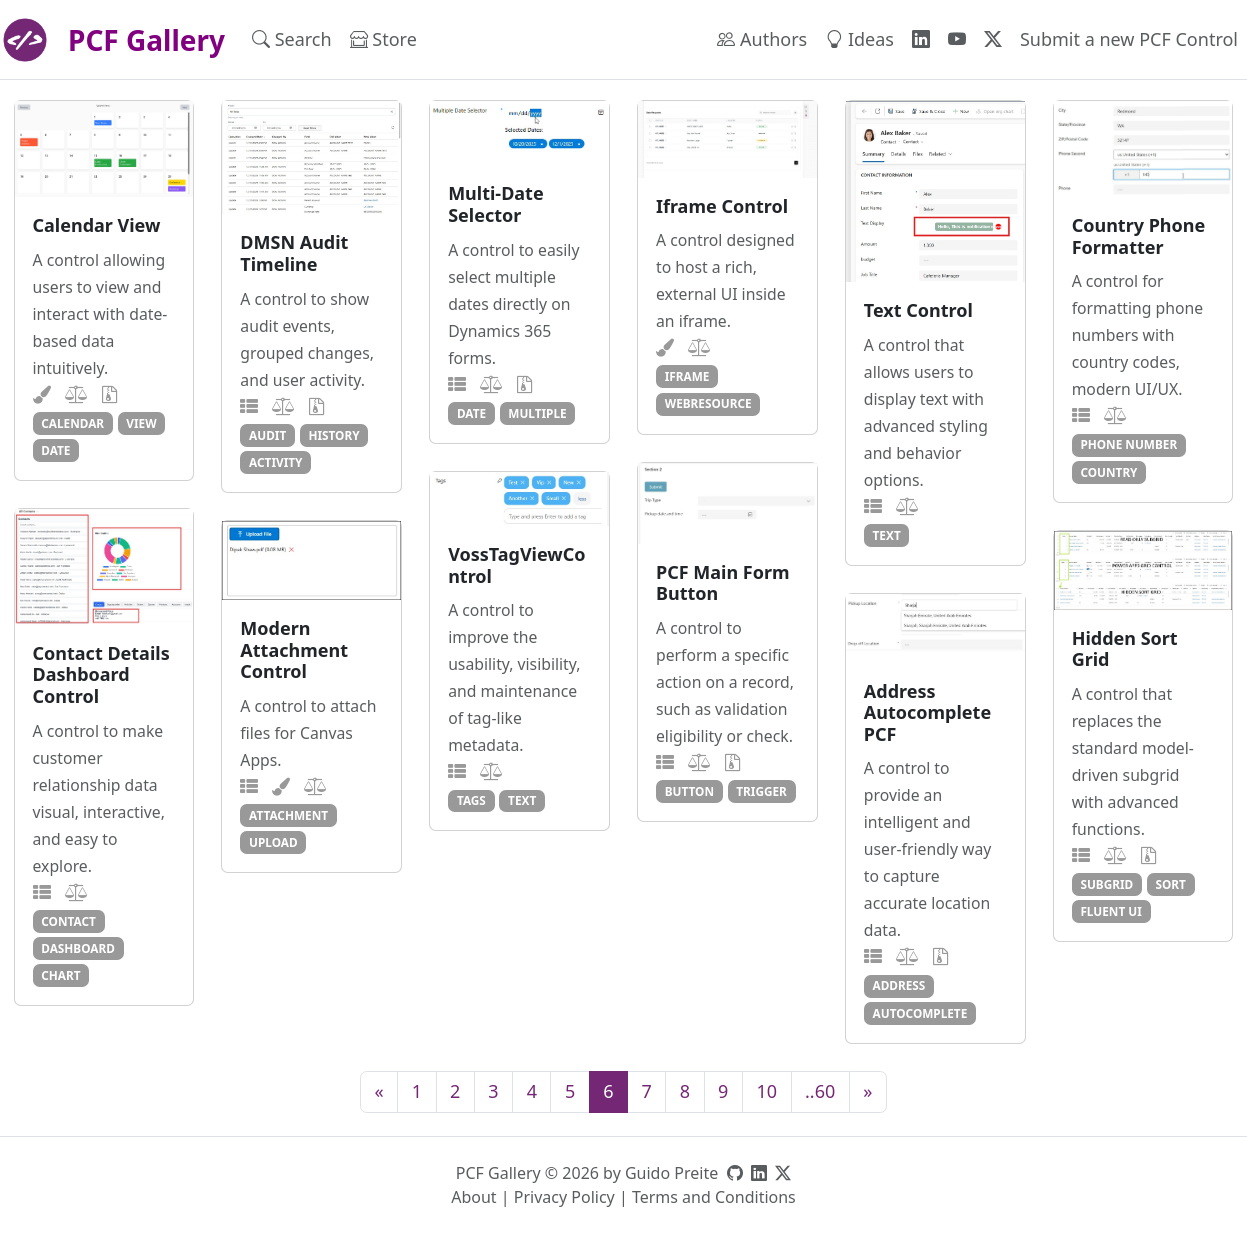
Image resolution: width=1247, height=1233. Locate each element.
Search (292, 39)
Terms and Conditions (714, 1197)
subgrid (1106, 884)
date (55, 450)
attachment (288, 815)
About (473, 1197)
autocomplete (920, 1013)
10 (766, 1091)
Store (383, 39)
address (899, 985)
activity (275, 462)
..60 (820, 1091)
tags (471, 800)
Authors (762, 39)
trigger (761, 791)
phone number (1128, 444)
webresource (708, 403)
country (1108, 472)
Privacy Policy (564, 1197)
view (141, 423)
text (887, 535)
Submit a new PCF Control (1129, 39)
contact (68, 921)
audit (267, 435)
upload (273, 842)
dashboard (78, 948)
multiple (537, 413)
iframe (687, 376)
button (689, 791)
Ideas (859, 39)
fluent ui (1110, 911)
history (333, 435)
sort (1170, 884)
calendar (72, 423)
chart (60, 975)
